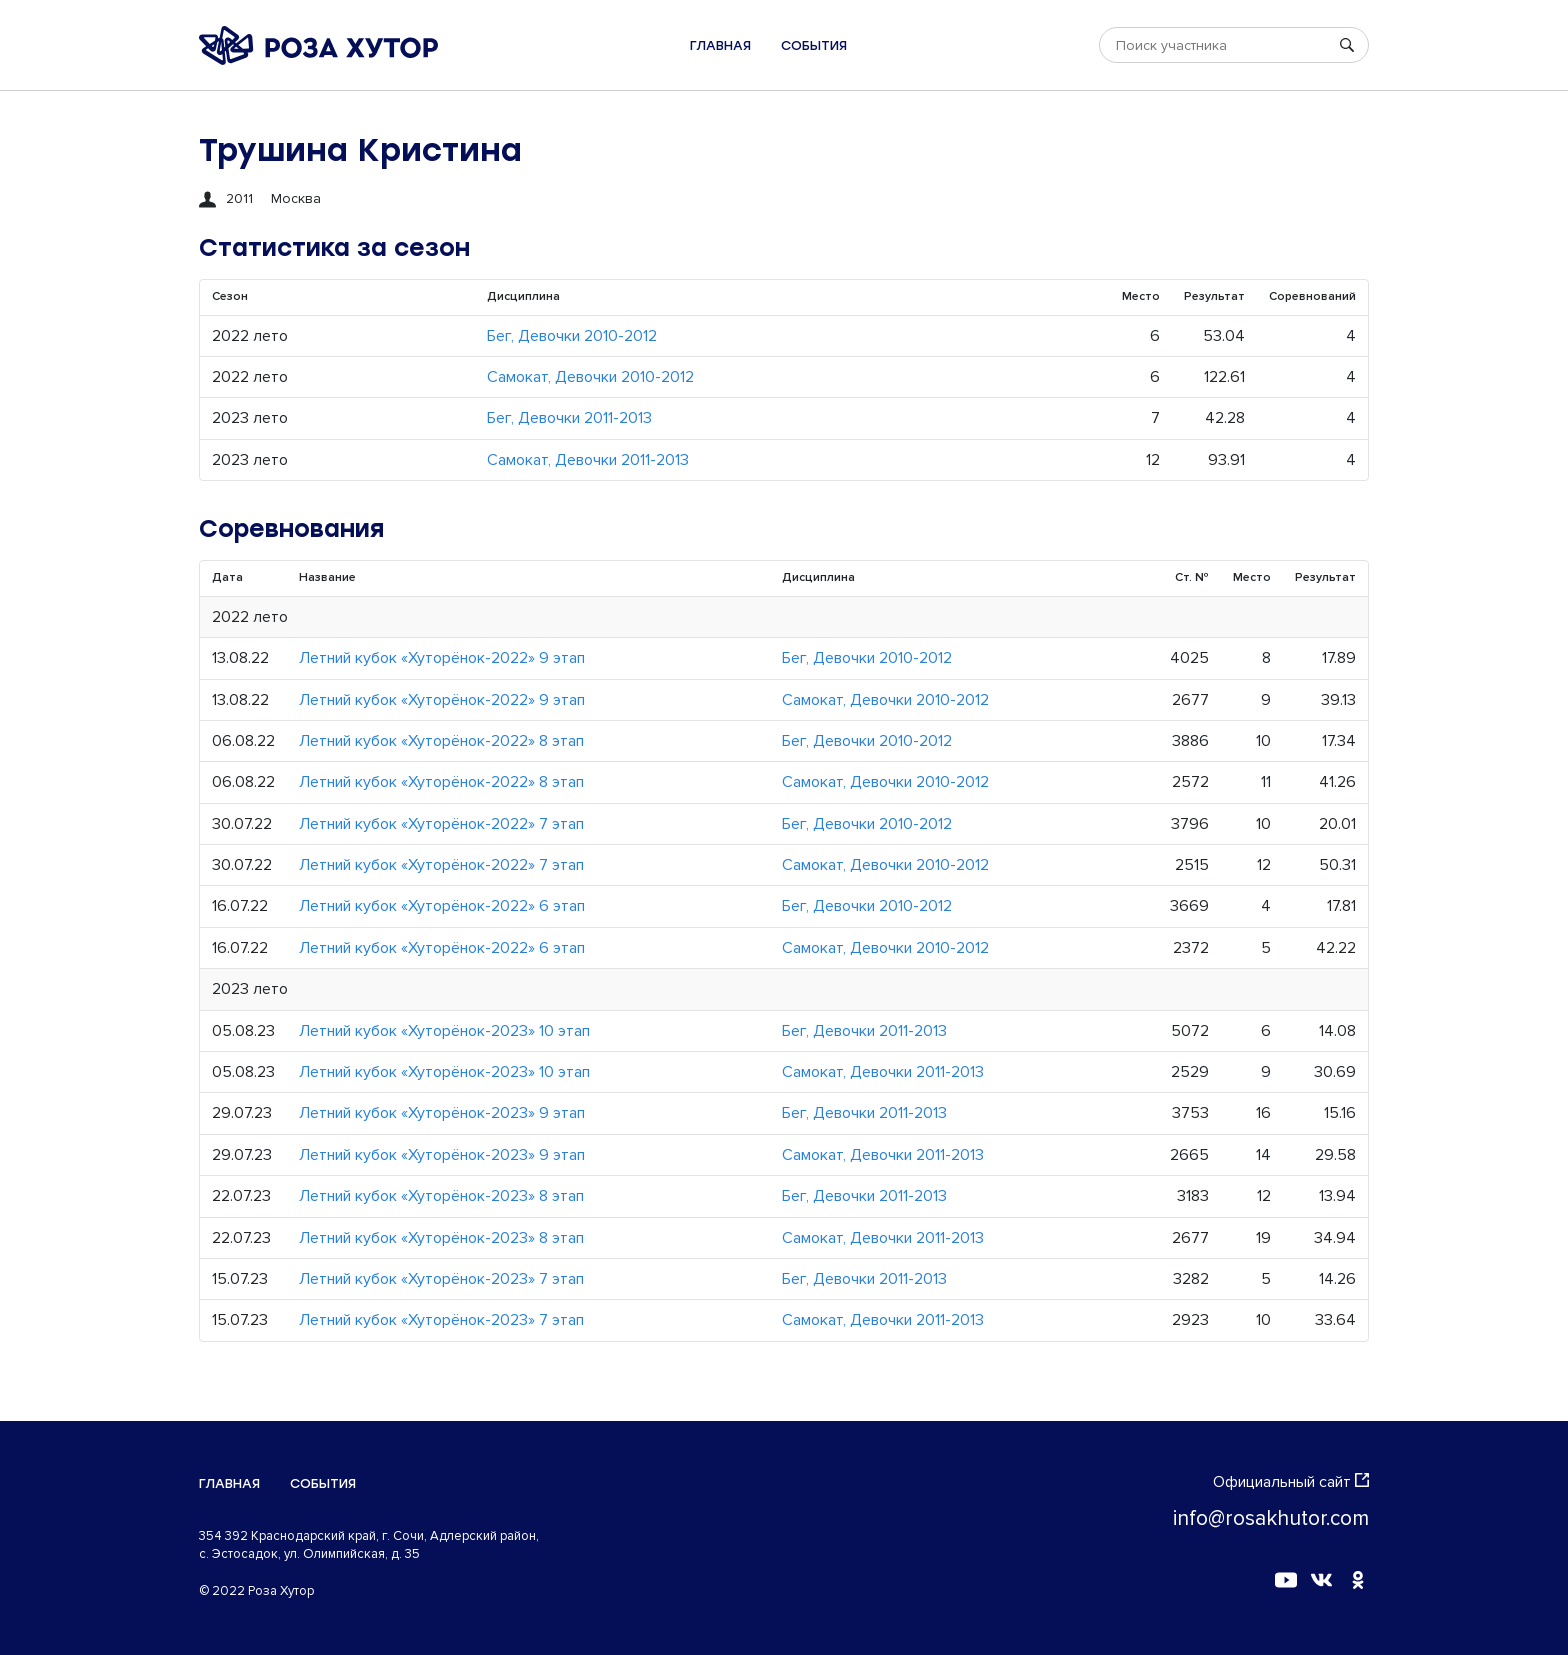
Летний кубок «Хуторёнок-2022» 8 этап (441, 741)
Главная (720, 45)
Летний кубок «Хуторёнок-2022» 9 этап (442, 658)
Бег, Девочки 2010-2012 (572, 336)
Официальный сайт (1291, 1482)
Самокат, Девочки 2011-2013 (588, 460)
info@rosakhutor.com (1271, 1518)
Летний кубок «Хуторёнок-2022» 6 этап (442, 906)
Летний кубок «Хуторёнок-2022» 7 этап (441, 824)
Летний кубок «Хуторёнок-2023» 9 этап (442, 1113)
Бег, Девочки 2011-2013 (569, 418)
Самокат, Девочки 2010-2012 (590, 377)
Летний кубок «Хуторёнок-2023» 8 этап (441, 1196)
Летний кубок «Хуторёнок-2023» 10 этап (444, 1031)
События (814, 45)
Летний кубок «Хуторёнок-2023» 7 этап (441, 1279)
